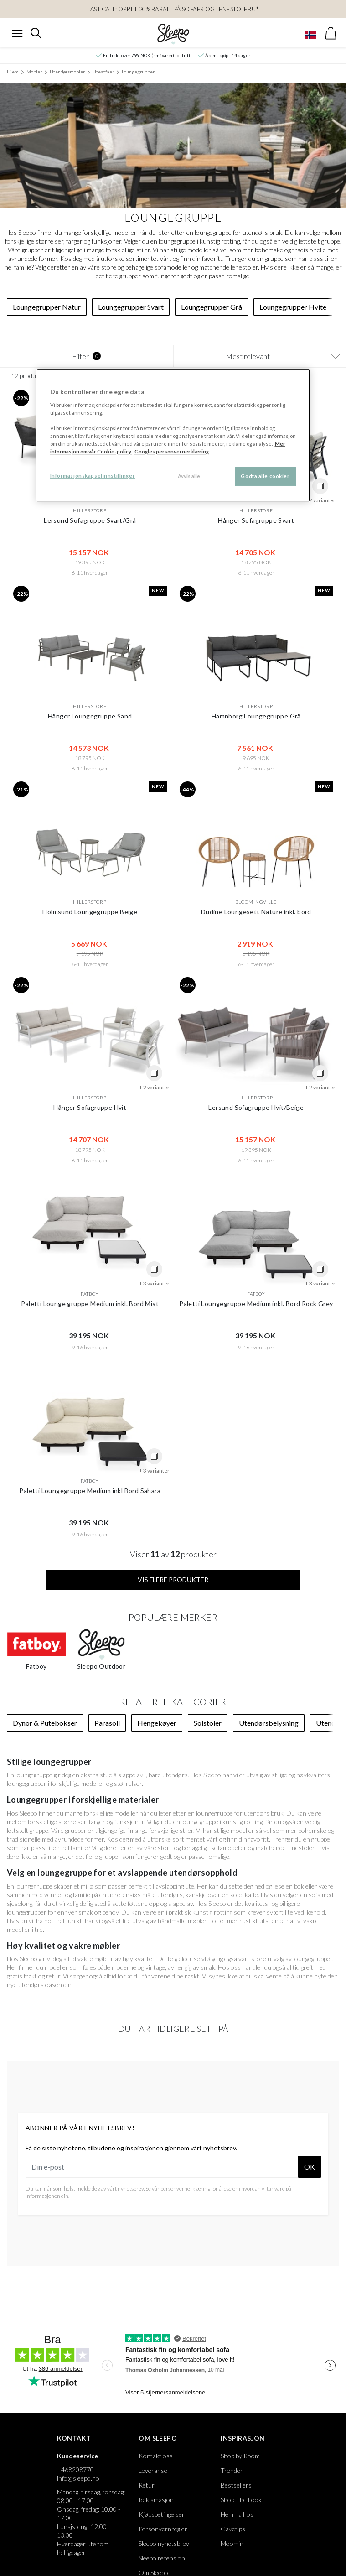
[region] (173, 435)
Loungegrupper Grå (211, 306)
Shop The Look (241, 2499)
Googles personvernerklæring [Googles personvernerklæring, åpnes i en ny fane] (171, 451)
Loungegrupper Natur (47, 306)
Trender (232, 2470)
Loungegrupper (138, 71)
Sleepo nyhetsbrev (164, 2543)
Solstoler (208, 1722)
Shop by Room (240, 2456)
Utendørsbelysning (269, 1722)
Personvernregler (163, 2529)
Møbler (34, 71)
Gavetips (233, 2529)
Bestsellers (236, 2485)
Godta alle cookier (265, 476)
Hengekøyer (156, 1722)
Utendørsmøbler (67, 71)
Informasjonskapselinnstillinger (92, 476)
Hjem (13, 71)
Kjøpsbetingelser (162, 2514)
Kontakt (74, 2438)
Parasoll (107, 1722)
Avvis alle (189, 476)
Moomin (232, 2543)
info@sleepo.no (78, 2478)
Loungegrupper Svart (131, 306)
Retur (147, 2485)
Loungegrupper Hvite (292, 306)
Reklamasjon (156, 2499)
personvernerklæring (185, 2188)
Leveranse (153, 2470)
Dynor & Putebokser (45, 1722)
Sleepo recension (162, 2558)
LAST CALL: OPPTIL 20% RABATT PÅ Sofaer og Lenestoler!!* (172, 9)
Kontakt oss (156, 2456)
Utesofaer (103, 71)
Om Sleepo (158, 2438)
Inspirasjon (242, 2438)
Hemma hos (237, 2514)
